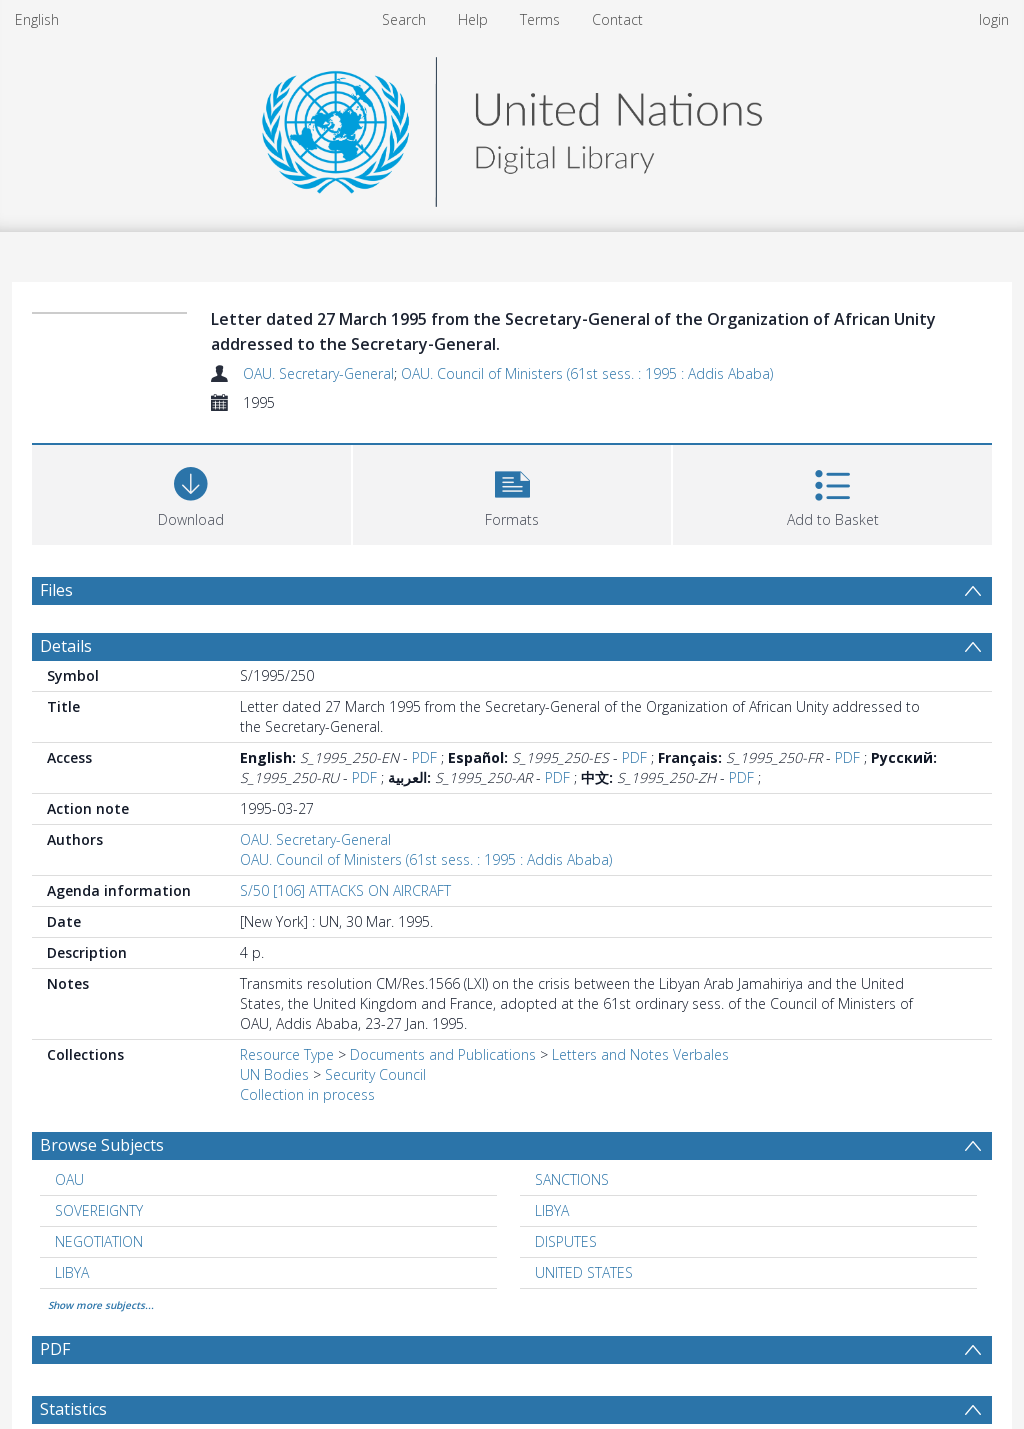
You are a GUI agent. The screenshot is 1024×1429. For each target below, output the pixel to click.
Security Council (375, 1074)
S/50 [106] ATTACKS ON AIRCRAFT (345, 890)
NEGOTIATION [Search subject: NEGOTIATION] (99, 1241)
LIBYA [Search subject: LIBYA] (552, 1210)
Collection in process (307, 1094)
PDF (424, 757)
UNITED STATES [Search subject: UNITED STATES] (584, 1272)
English (37, 19)
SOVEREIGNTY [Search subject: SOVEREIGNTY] (99, 1210)
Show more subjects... (101, 1305)
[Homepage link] (512, 126)
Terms (540, 19)
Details (66, 646)
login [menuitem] (994, 19)
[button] (512, 492)
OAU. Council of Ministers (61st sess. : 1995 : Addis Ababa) (587, 373)
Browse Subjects (102, 1145)
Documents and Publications (443, 1054)
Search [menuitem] (404, 19)
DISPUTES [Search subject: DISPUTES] (566, 1241)
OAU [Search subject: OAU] (69, 1179)
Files (56, 590)
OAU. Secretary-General (318, 373)
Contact (617, 19)
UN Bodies (274, 1074)
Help (473, 19)
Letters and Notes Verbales (640, 1054)
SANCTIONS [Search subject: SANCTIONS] (572, 1179)
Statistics (73, 1409)
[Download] (191, 492)
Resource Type (287, 1054)
